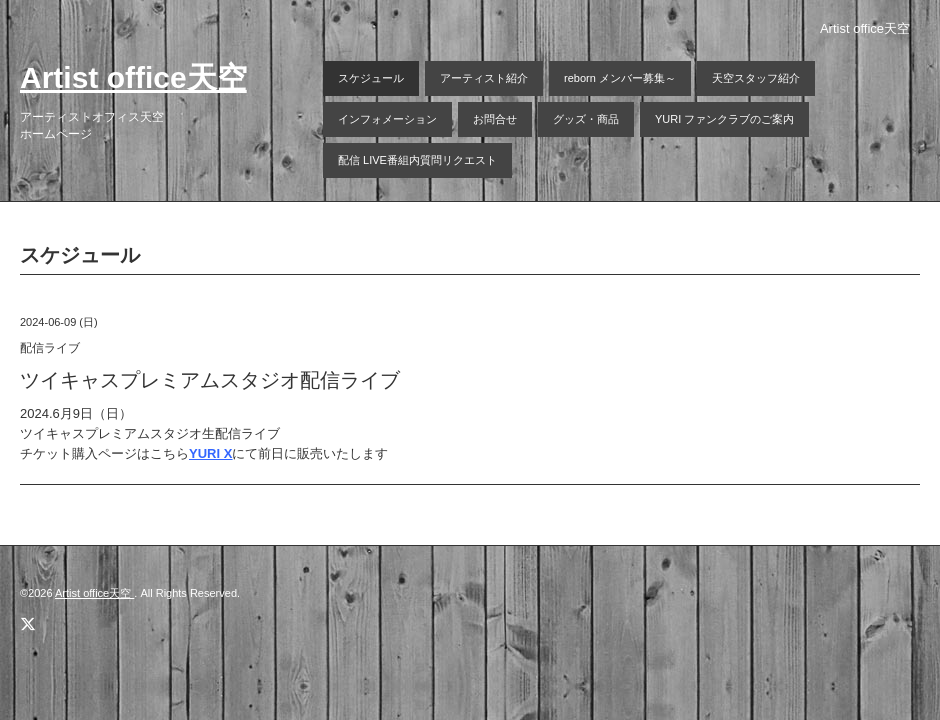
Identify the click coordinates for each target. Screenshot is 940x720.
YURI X (210, 453)
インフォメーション (387, 119)
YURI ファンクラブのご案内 (724, 119)
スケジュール (371, 78)
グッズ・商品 (586, 119)
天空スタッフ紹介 (756, 78)
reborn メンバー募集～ (620, 78)
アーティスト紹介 (484, 78)
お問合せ (495, 119)
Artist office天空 (133, 77)
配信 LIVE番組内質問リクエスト (417, 160)
